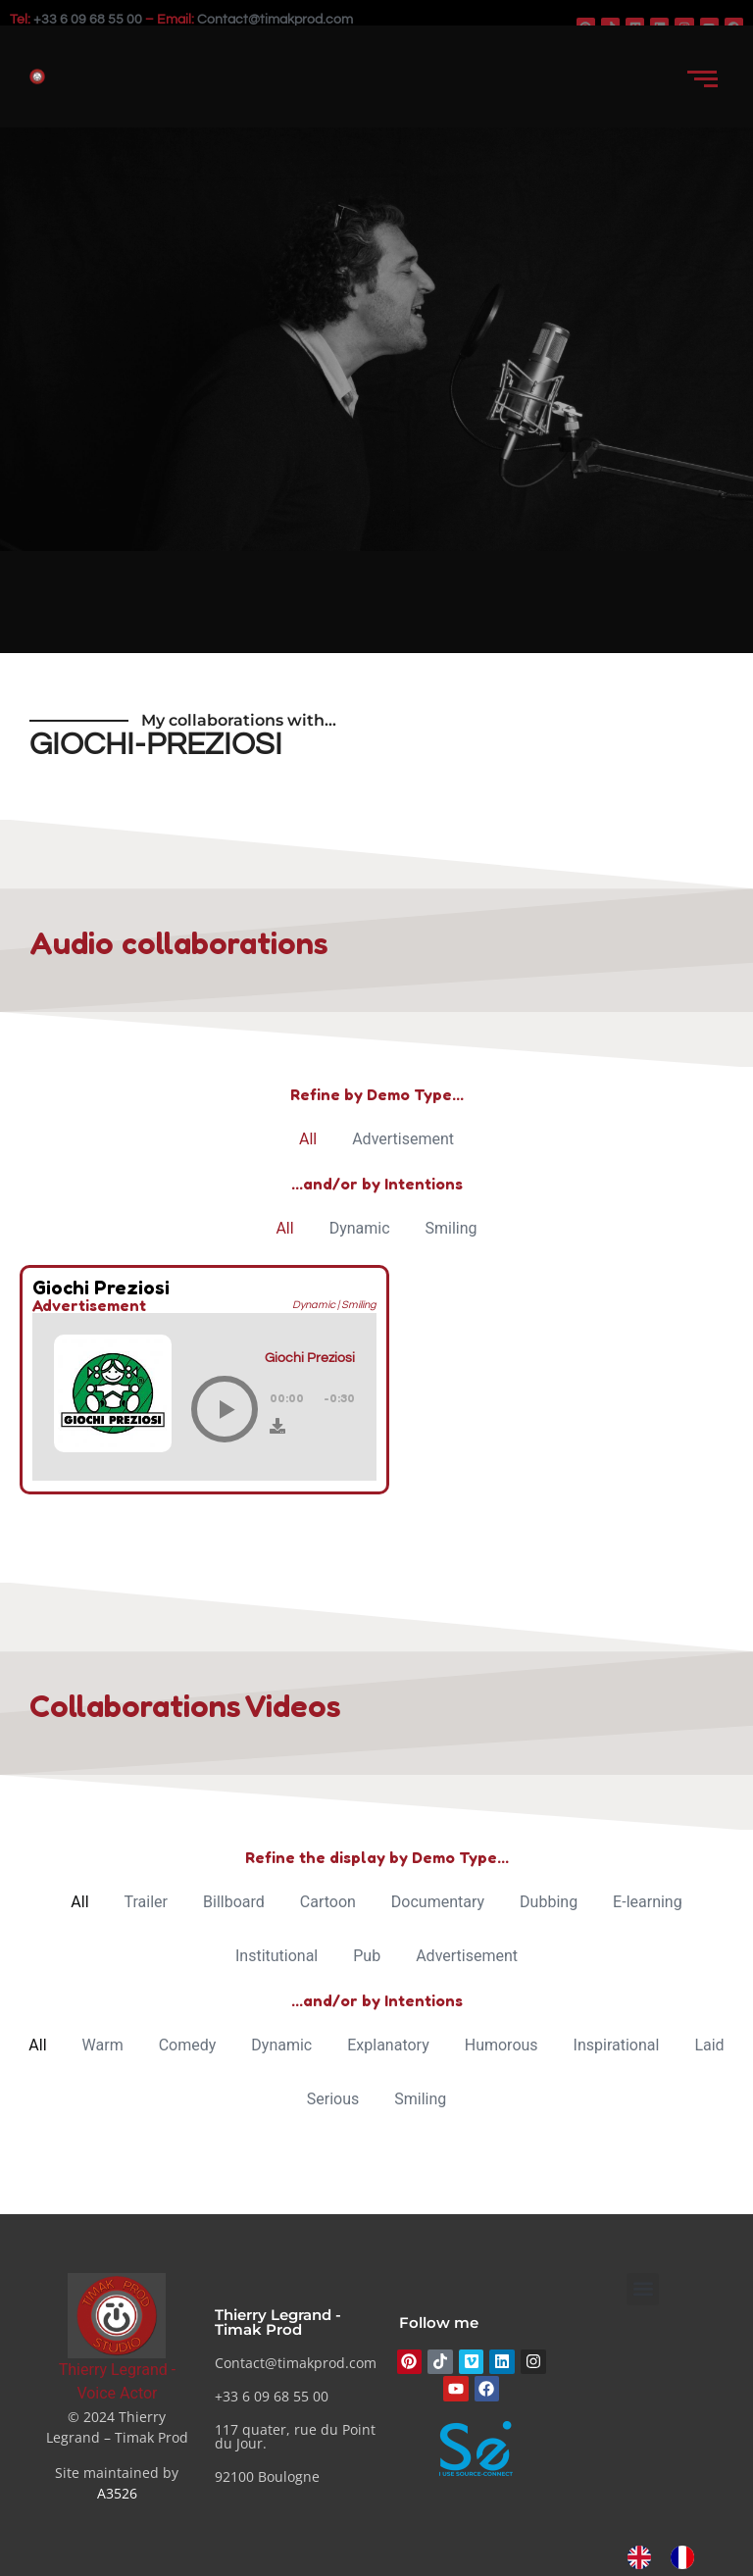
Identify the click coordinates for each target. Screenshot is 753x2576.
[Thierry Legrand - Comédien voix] (117, 2315)
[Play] (224, 1409)
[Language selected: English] (671, 2557)
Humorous (501, 2045)
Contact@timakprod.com (275, 19)
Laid (709, 2045)
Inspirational (617, 2045)
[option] (687, 2557)
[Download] (277, 1426)
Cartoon (328, 1902)
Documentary (437, 1902)
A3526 (117, 2493)
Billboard (234, 1902)
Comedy (188, 2045)
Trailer (146, 1902)
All (308, 1139)
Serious (333, 2099)
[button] (643, 2289)
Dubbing (548, 1902)
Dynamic (359, 1228)
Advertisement (403, 1139)
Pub (366, 1955)
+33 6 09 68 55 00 (87, 19)
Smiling (451, 1228)
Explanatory (387, 2045)
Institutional (276, 1955)
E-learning (647, 1902)
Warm (103, 2045)
